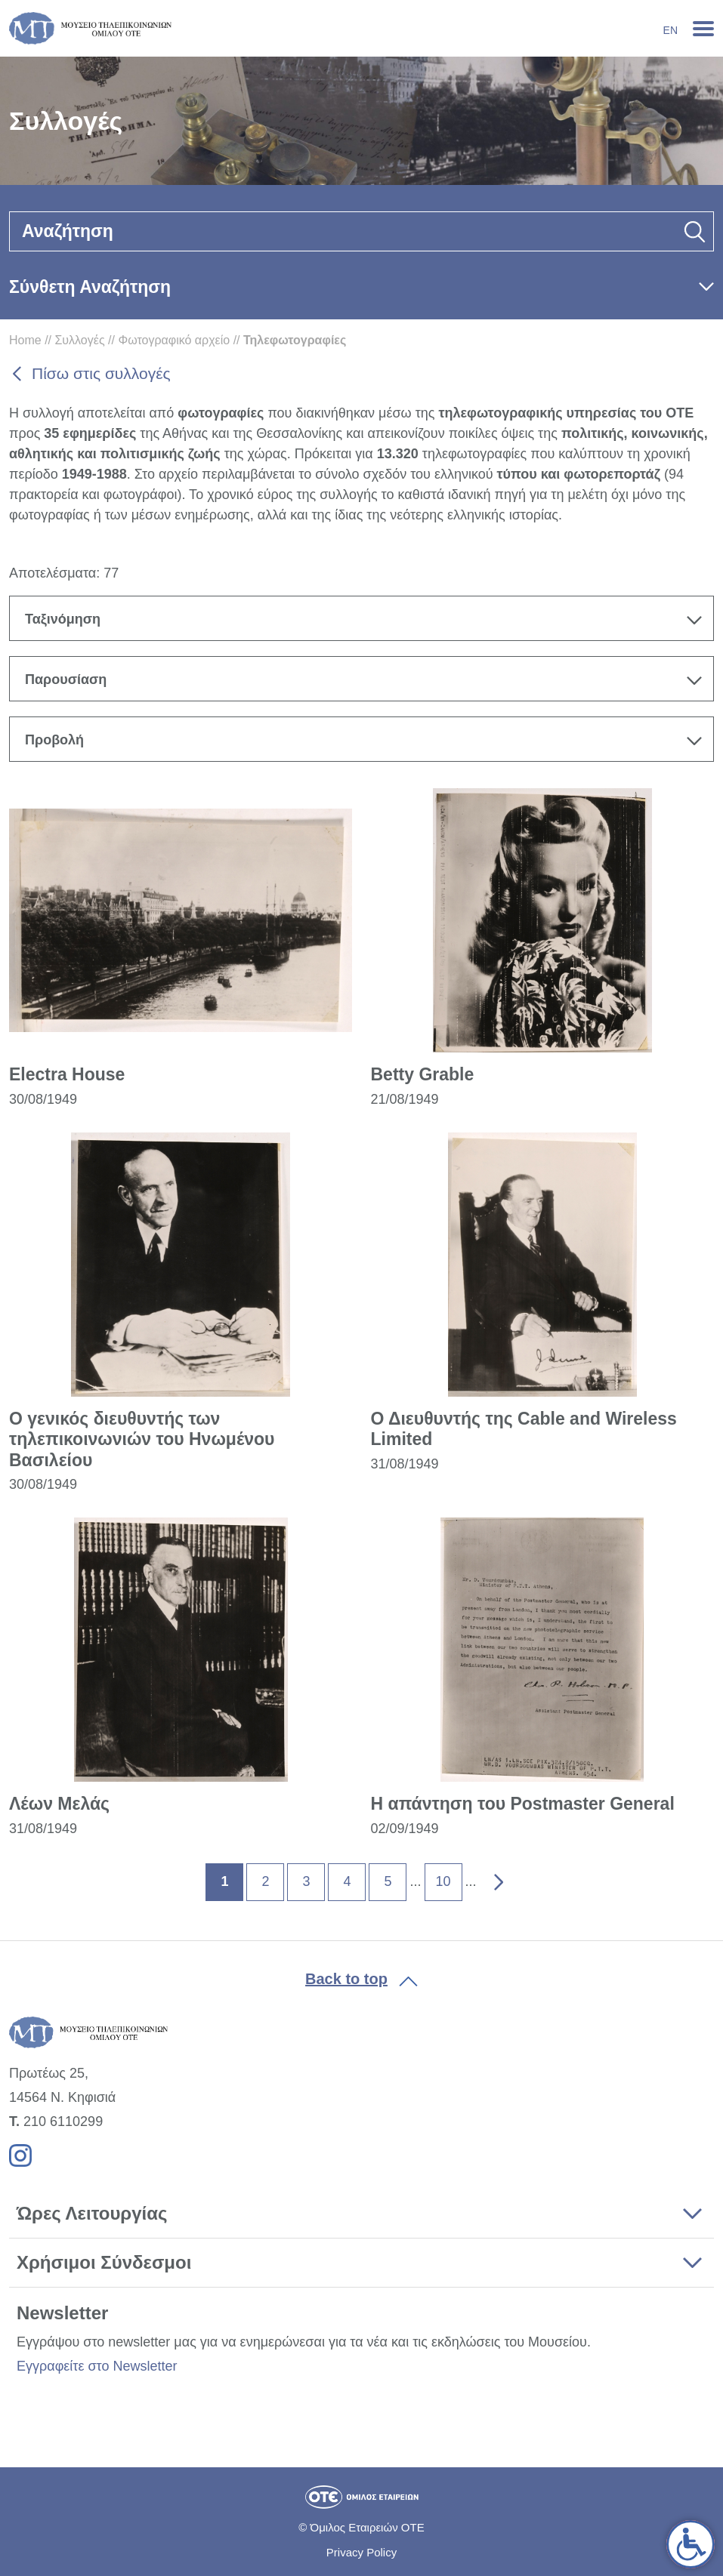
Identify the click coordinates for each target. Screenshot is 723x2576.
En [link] (670, 30)
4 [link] (347, 1881)
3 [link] (306, 1881)
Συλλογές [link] (79, 340)
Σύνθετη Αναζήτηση (90, 287)
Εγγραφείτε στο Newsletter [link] (97, 2366)
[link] (690, 2544)
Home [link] (25, 340)
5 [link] (387, 1881)
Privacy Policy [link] (361, 2552)
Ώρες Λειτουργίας (92, 2213)
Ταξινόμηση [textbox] (62, 619)
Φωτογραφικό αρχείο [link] (174, 340)
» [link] (487, 1875)
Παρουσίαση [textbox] (66, 679)
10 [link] (442, 1881)
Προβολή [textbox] (54, 739)
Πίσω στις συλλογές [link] (101, 373)
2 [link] (265, 1881)
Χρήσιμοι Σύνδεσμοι (104, 2262)
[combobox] (361, 618)
